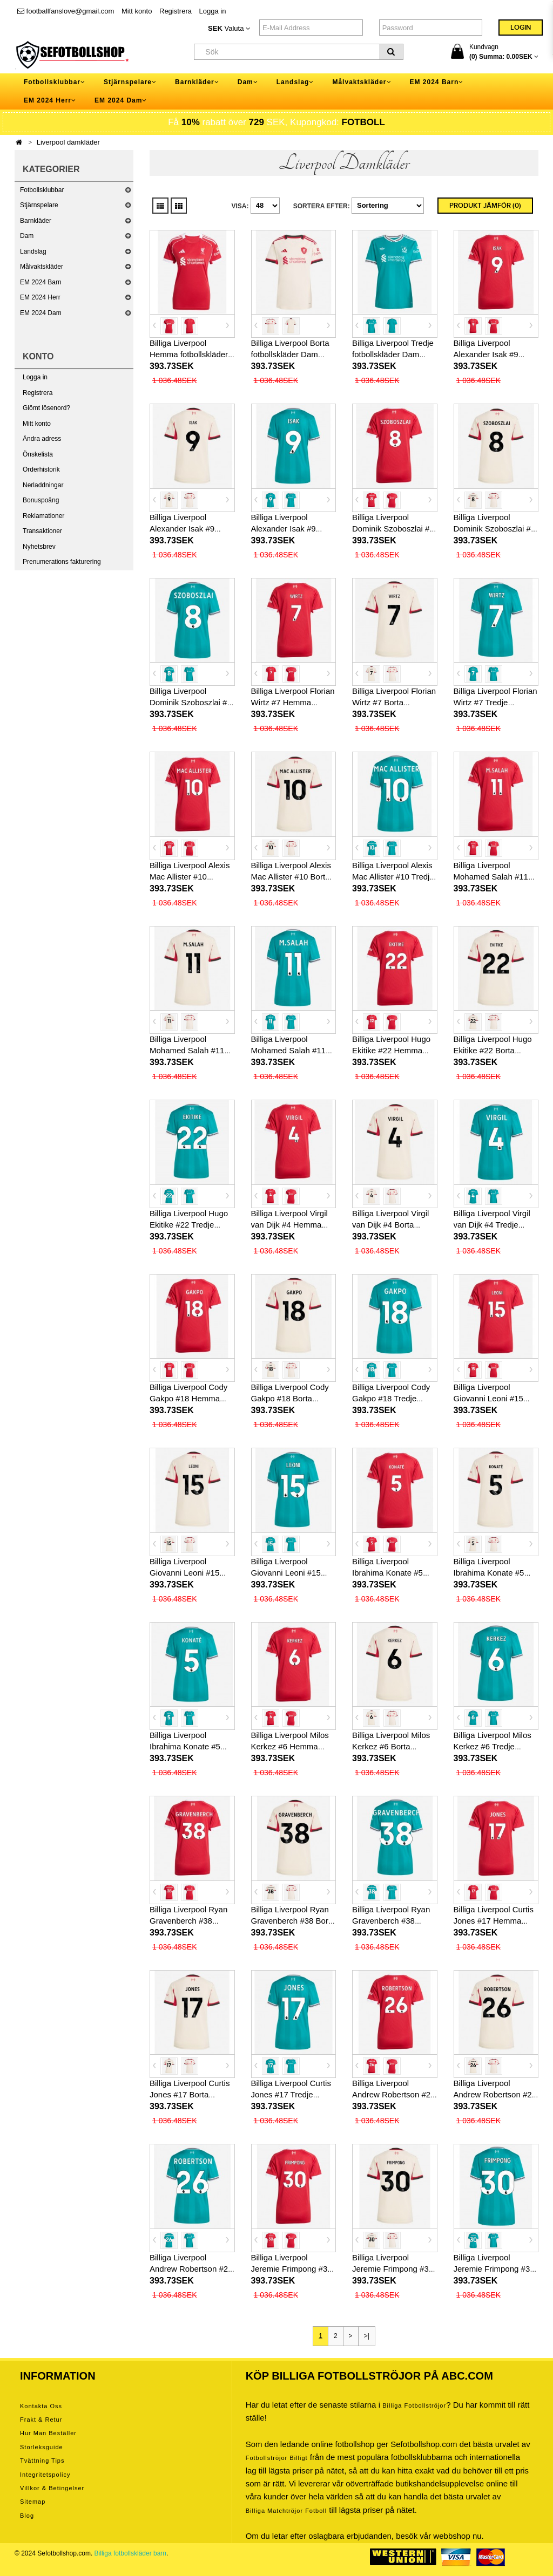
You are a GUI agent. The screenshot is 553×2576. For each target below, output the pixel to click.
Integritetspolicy (45, 2474)
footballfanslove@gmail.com (65, 11)
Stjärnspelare (39, 205)
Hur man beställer (48, 2433)
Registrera (175, 11)
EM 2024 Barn (41, 282)
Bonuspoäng (41, 500)
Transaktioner (42, 531)
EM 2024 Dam (41, 313)
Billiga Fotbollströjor (414, 2405)
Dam (26, 236)
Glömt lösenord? (46, 408)
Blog (27, 2515)
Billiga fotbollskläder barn (130, 2553)
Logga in (212, 11)
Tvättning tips (42, 2460)
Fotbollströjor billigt (277, 2458)
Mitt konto (137, 11)
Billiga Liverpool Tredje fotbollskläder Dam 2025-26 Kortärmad (393, 354)
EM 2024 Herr (40, 297)
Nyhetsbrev (39, 546)
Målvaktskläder (41, 266)
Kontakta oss (41, 2406)
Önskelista (38, 454)
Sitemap (32, 2501)
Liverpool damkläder (68, 142)
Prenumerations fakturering (62, 561)
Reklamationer (43, 516)
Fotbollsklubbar (42, 190)
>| (366, 2336)
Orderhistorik (41, 469)
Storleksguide (41, 2447)
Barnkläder (35, 220)
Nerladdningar (43, 485)
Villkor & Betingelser (52, 2488)
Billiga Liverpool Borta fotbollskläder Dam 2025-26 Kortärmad (290, 354)
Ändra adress (42, 438)
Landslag (33, 251)
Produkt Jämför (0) (485, 205)
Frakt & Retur (41, 2419)
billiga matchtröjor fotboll (286, 2510)
